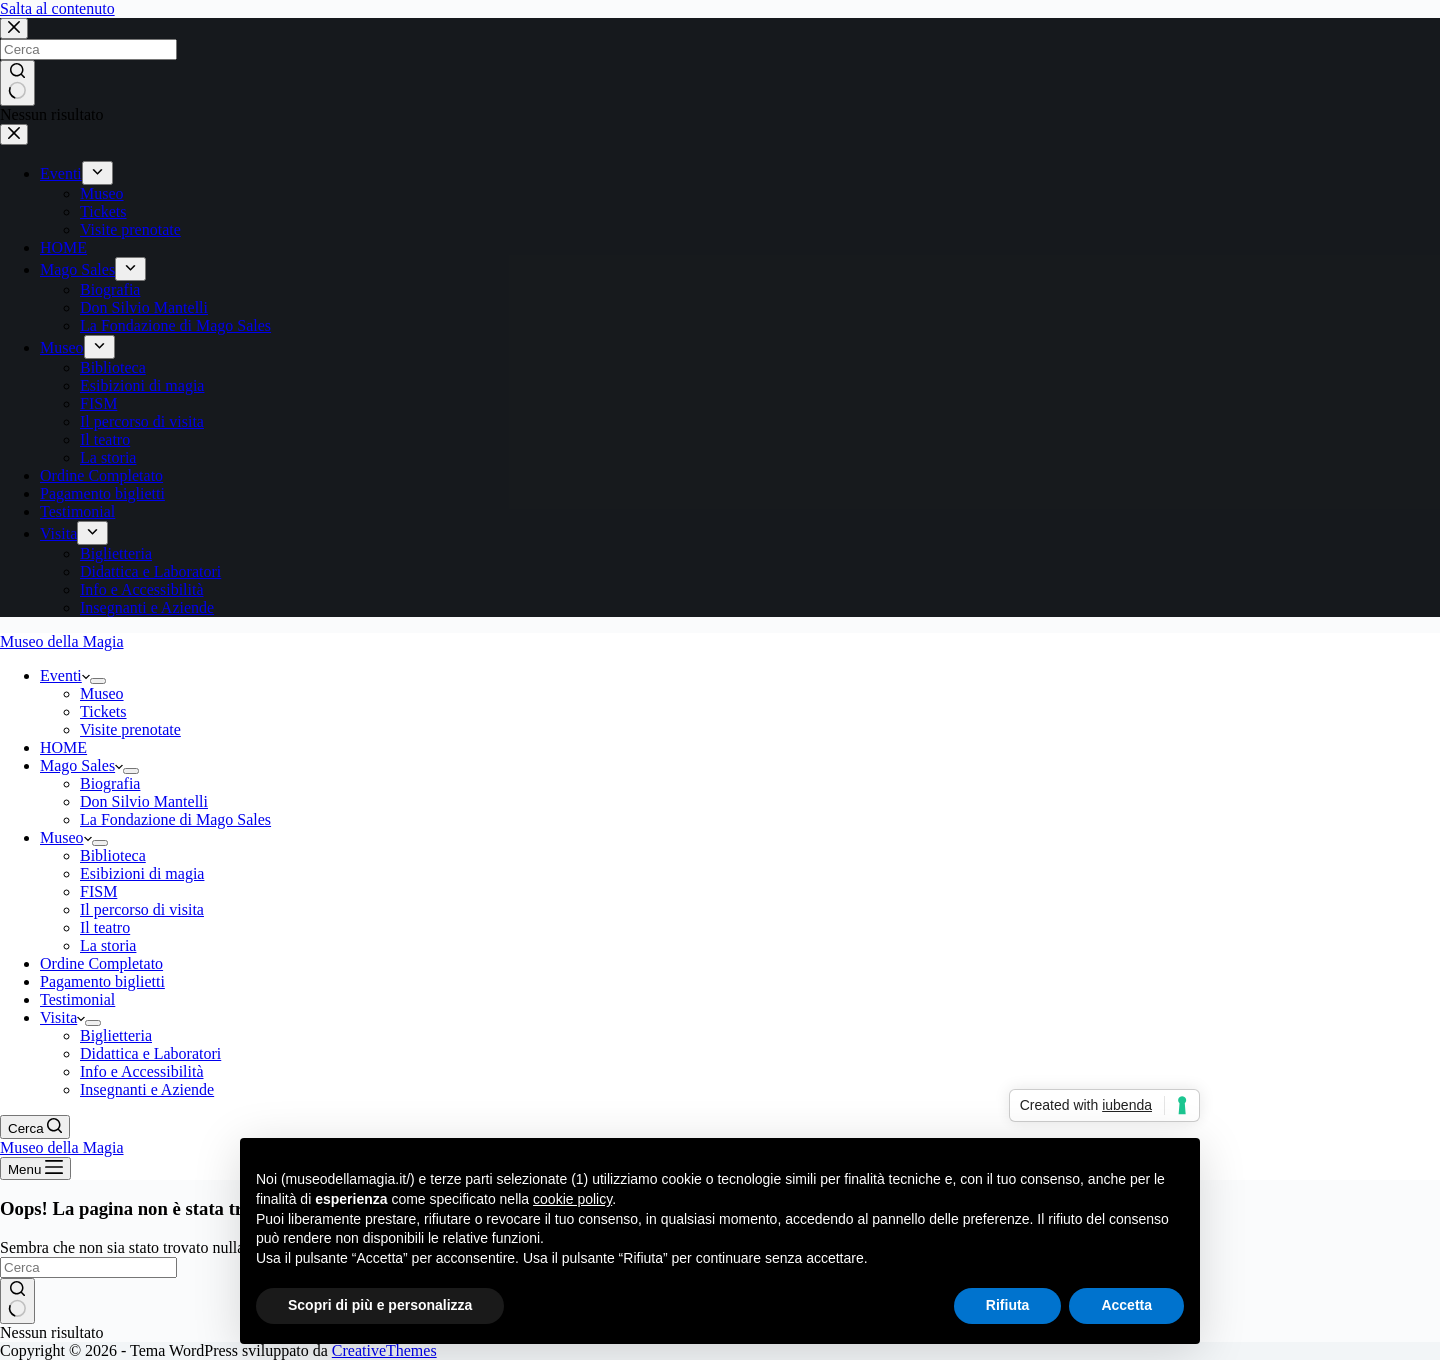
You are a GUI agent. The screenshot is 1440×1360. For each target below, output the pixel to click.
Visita (62, 1017)
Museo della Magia (62, 641)
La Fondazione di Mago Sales (175, 819)
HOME (63, 747)
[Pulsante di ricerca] (17, 1301)
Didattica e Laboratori (150, 1053)
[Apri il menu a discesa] (98, 681)
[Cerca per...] (88, 1267)
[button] (86, 675)
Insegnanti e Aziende (147, 1089)
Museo (102, 693)
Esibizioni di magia (142, 873)
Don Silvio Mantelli (144, 801)
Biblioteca (113, 855)
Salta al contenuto (57, 8)
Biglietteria (116, 1035)
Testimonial (77, 999)
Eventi (65, 675)
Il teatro (105, 927)
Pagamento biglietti (102, 981)
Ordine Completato (101, 963)
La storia (108, 945)
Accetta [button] (1126, 1305)
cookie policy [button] (572, 1199)
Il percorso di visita (142, 909)
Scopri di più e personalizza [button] (380, 1305)
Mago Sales (81, 765)
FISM (98, 891)
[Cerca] (35, 1127)
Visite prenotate (130, 729)
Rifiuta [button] (1008, 1305)
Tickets (103, 711)
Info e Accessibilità (142, 1071)
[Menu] (35, 1168)
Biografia (110, 783)
